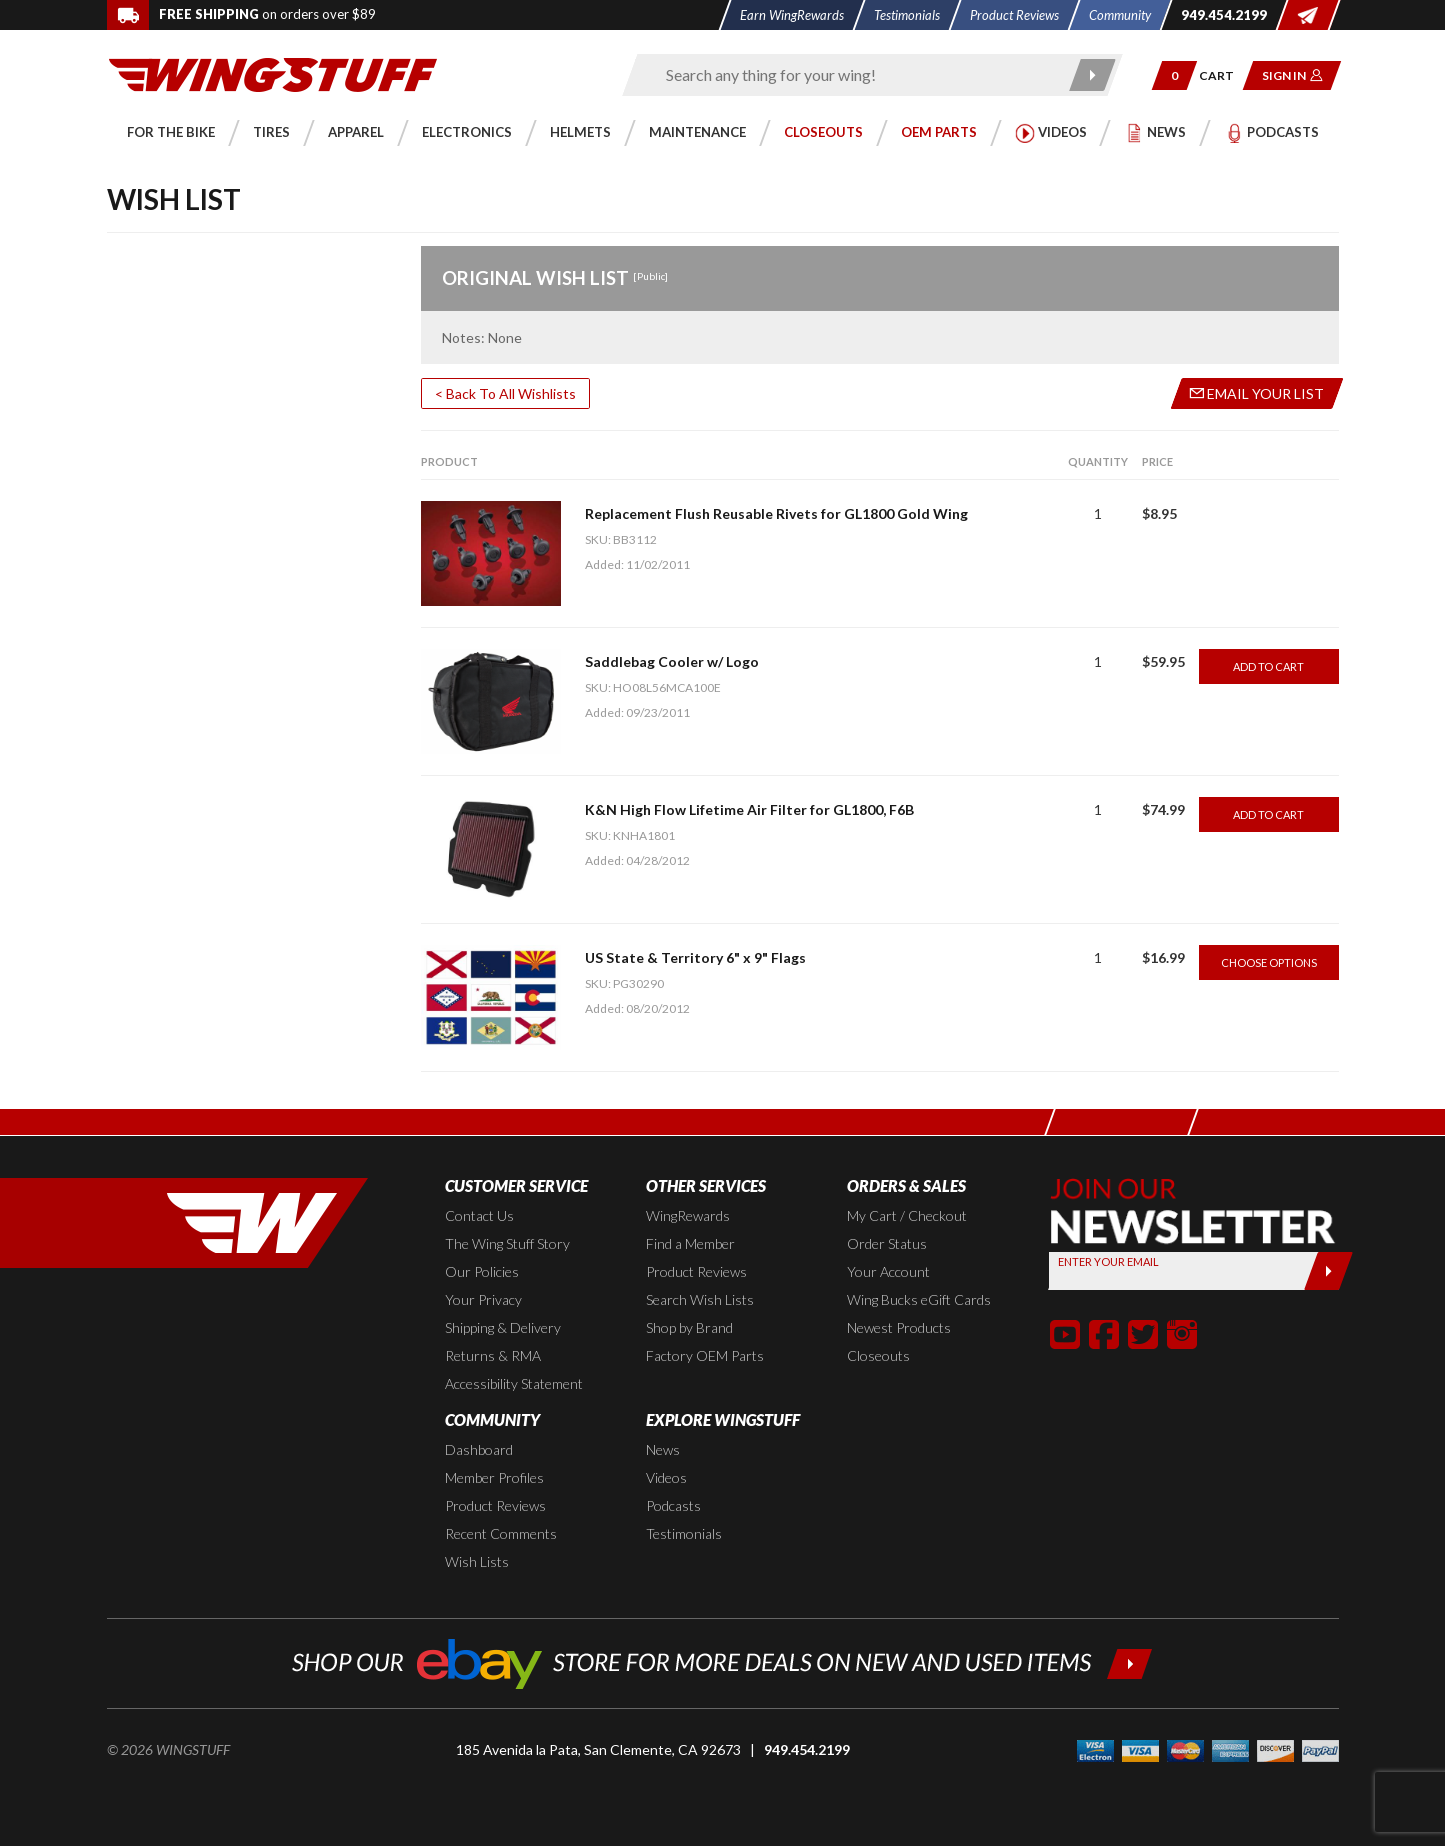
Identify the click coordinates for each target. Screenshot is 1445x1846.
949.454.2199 (807, 1749)
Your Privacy (483, 1299)
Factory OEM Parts (705, 1355)
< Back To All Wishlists (505, 393)
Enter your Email (1108, 1261)
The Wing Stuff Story (507, 1243)
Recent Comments (501, 1533)
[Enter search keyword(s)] (855, 75)
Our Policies (482, 1271)
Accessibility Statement (514, 1383)
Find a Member (690, 1243)
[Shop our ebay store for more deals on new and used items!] (722, 1661)
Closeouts (878, 1355)
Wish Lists (477, 1561)
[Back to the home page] (273, 73)
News (663, 1449)
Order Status (887, 1243)
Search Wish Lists (700, 1299)
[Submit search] (1092, 75)
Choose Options (1269, 962)
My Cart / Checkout (907, 1215)
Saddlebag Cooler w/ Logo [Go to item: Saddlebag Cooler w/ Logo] (672, 661)
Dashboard (479, 1449)
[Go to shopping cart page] (1222, 75)
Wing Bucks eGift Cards (919, 1299)
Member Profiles (494, 1477)
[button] (1173, 75)
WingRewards (688, 1215)
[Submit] (1328, 1271)
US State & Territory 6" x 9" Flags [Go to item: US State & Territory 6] (695, 957)
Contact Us (479, 1215)
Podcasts (673, 1505)
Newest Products (899, 1327)
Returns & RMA (493, 1355)
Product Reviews (696, 1271)
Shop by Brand (689, 1327)
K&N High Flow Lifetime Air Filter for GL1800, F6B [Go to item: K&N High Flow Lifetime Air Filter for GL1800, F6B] (749, 809)
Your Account (888, 1271)
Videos (666, 1477)
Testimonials (684, 1533)
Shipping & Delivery (503, 1327)
